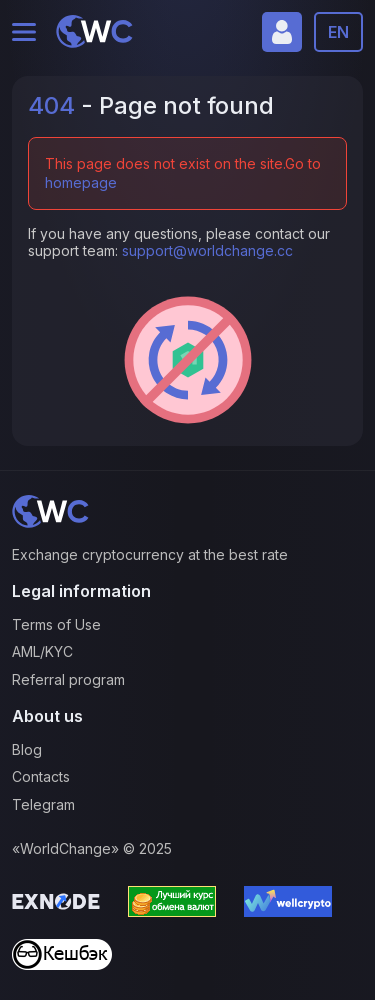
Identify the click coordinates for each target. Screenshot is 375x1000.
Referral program (68, 679)
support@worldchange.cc (207, 250)
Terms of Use (56, 624)
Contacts (41, 776)
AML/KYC (42, 651)
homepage (81, 182)
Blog (27, 749)
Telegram (43, 804)
